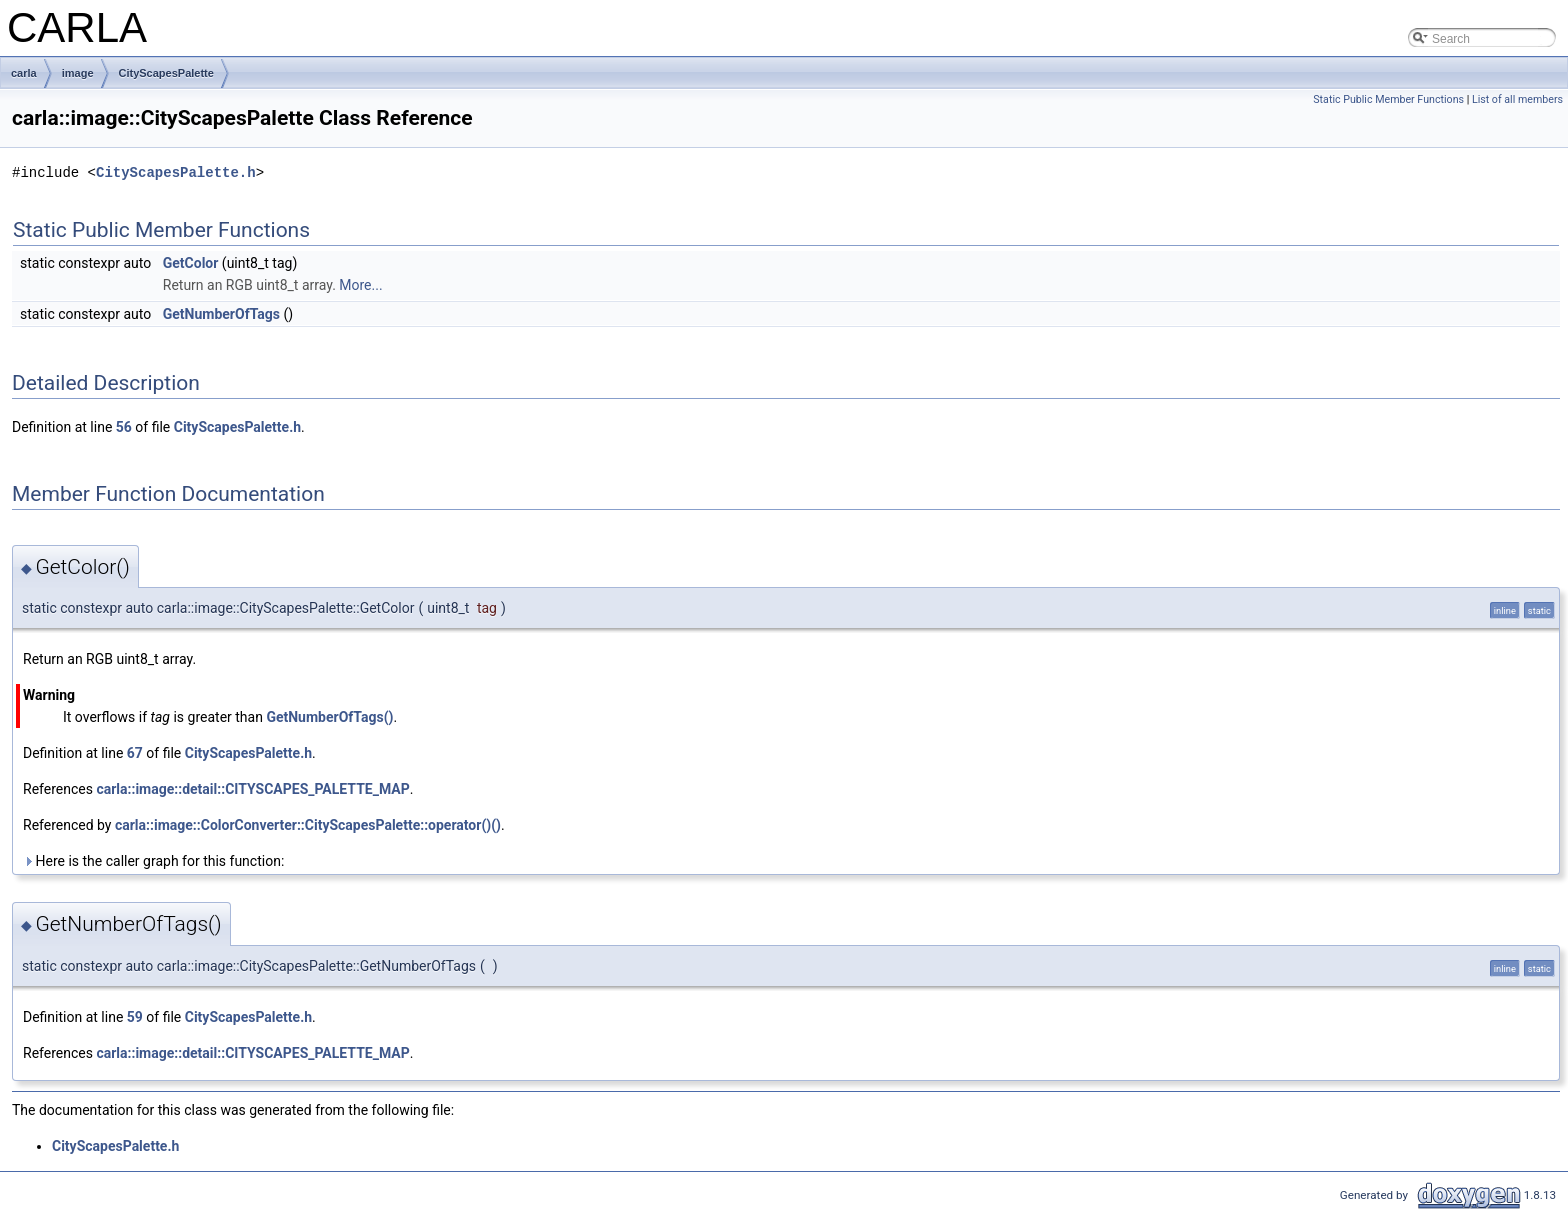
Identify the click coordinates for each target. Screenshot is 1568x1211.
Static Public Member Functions (1388, 99)
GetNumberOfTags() (329, 717)
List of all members (1517, 99)
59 (135, 1017)
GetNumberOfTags (221, 314)
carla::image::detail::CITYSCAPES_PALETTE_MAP (252, 789)
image (78, 73)
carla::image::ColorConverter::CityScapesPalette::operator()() (308, 825)
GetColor (191, 263)
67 (135, 753)
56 (124, 427)
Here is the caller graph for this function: (153, 861)
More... (360, 285)
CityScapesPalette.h (176, 172)
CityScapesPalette (166, 73)
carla (24, 73)
